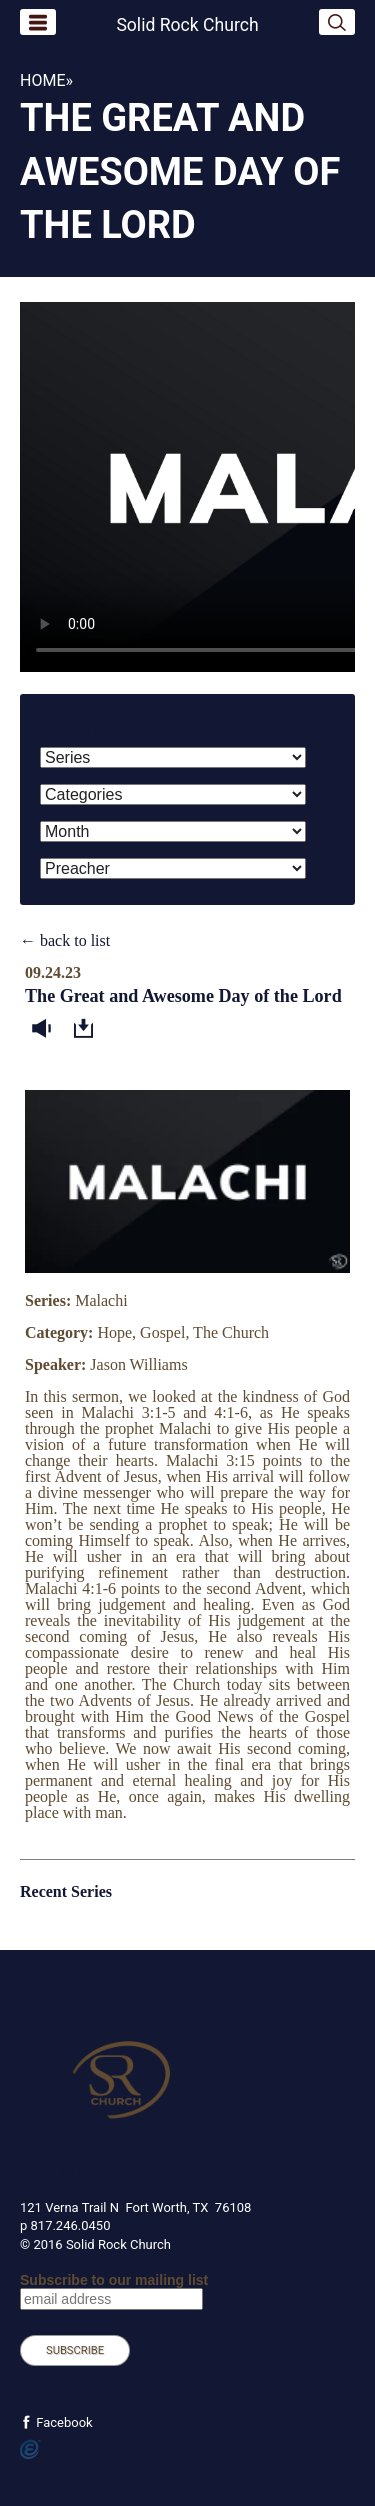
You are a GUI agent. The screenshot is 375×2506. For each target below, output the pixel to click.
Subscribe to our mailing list (114, 2280)
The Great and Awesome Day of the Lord (183, 996)
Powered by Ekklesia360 (30, 2450)
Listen (46, 1029)
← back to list (65, 940)
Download (88, 1029)
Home (42, 80)
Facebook (63, 2422)
